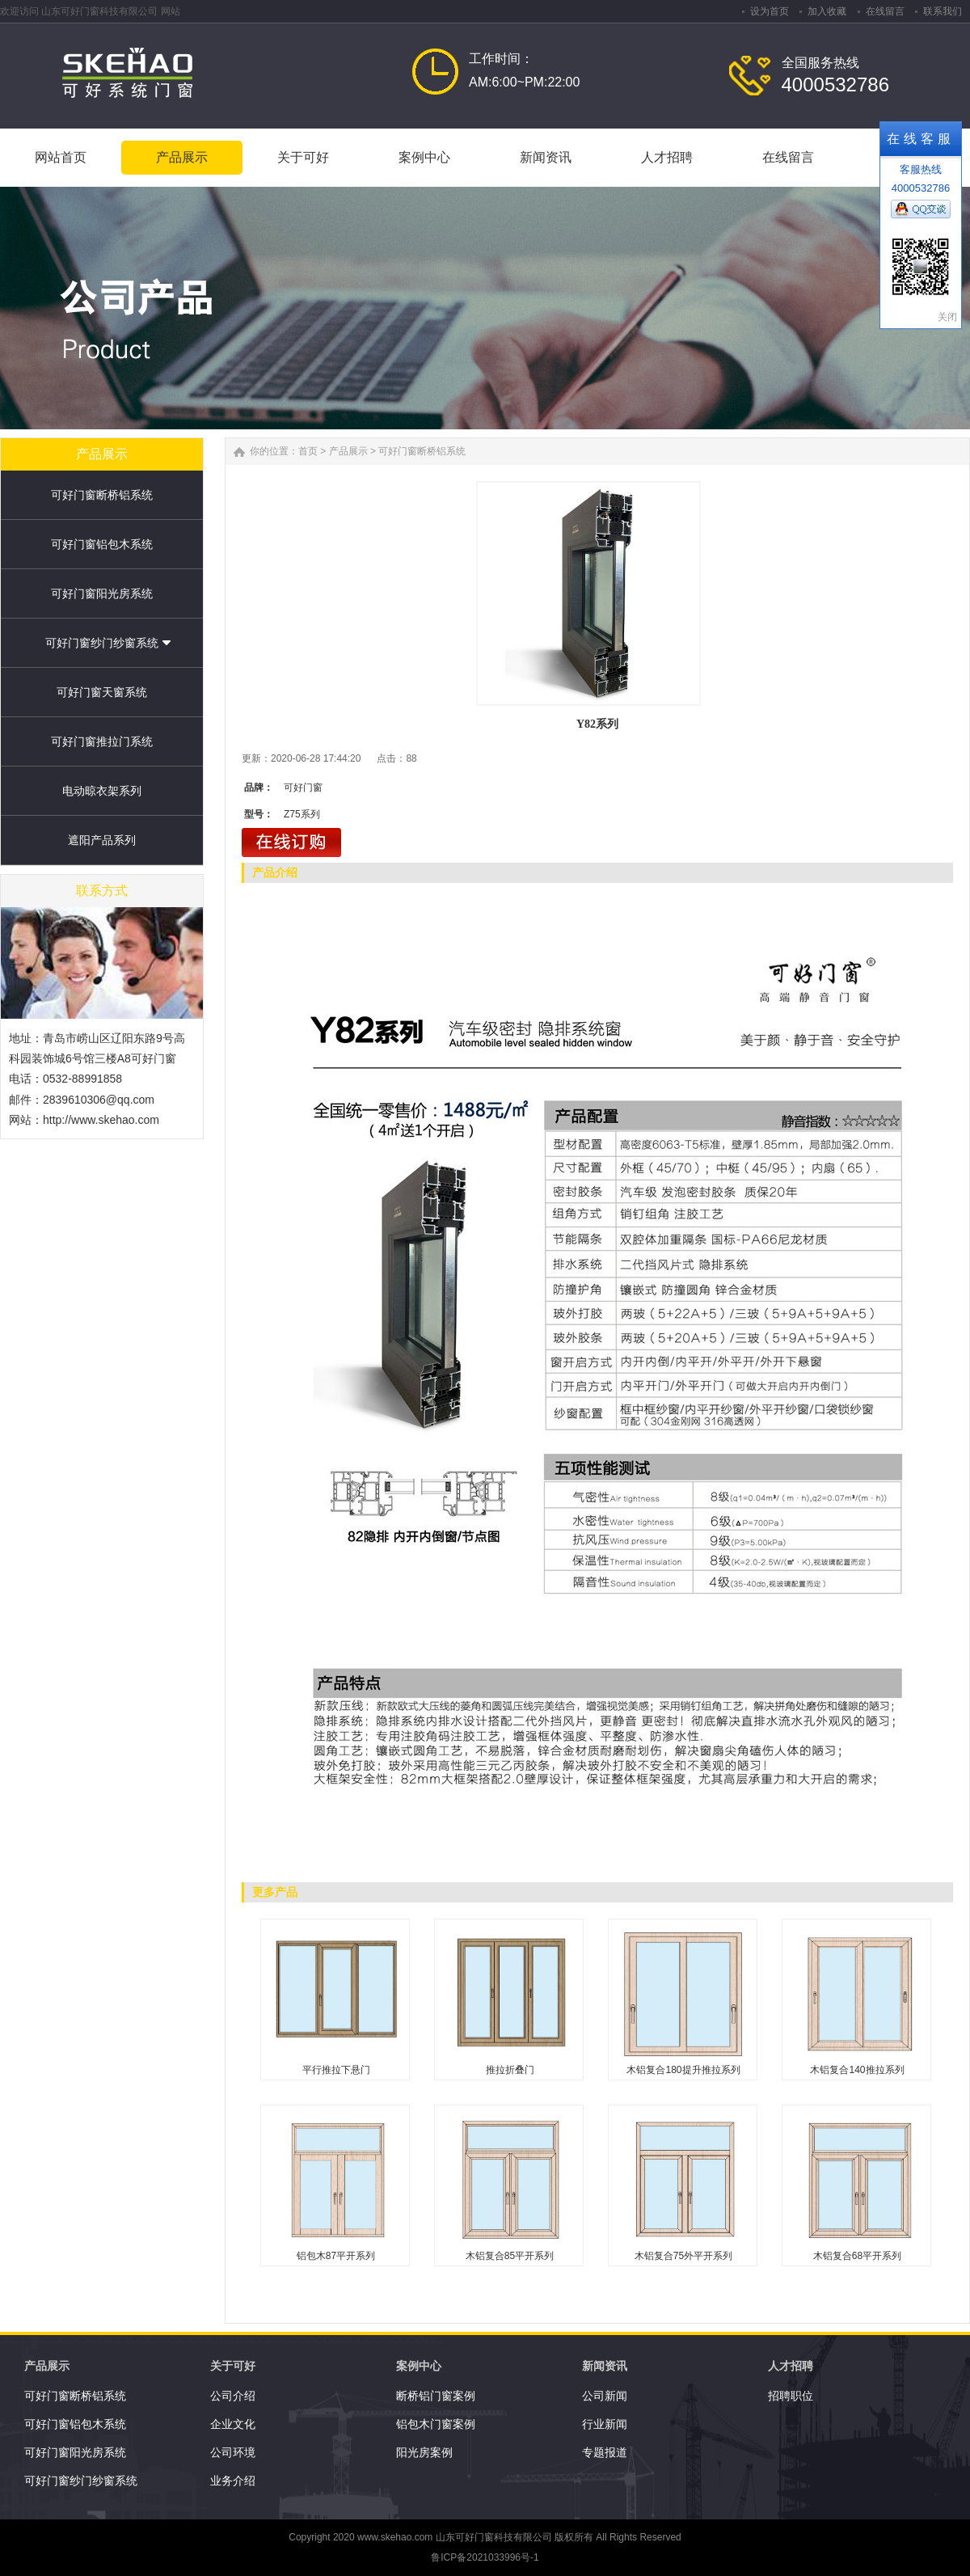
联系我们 (942, 11)
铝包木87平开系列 (336, 2255)
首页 (308, 451)
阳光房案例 (424, 2452)
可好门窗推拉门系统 (102, 741)
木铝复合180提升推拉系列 (683, 2070)
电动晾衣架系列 (101, 790)
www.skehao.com (394, 2537)
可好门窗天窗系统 (102, 692)
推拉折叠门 (510, 2070)
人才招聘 (790, 2365)
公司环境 (232, 2452)
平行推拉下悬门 (336, 2070)
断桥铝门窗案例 (435, 2395)
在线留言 (885, 11)
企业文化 (232, 2424)
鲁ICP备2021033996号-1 (484, 2557)
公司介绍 (232, 2395)
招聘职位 (790, 2395)
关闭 (947, 317)
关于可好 (232, 2365)
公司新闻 (604, 2395)
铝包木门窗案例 (435, 2424)
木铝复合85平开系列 (510, 2255)
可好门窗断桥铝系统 (102, 494)
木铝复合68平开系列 (857, 2255)
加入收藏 (827, 11)
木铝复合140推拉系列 (857, 2070)
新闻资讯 (604, 2365)
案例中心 (418, 2365)
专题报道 (604, 2452)
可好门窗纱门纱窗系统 (101, 642)
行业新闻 (604, 2424)
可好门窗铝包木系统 (102, 544)
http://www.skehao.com (101, 1119)
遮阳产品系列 (102, 840)
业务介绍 (232, 2480)
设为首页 (769, 11)
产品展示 (348, 451)
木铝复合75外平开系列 (683, 2255)
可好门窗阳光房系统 (102, 593)
